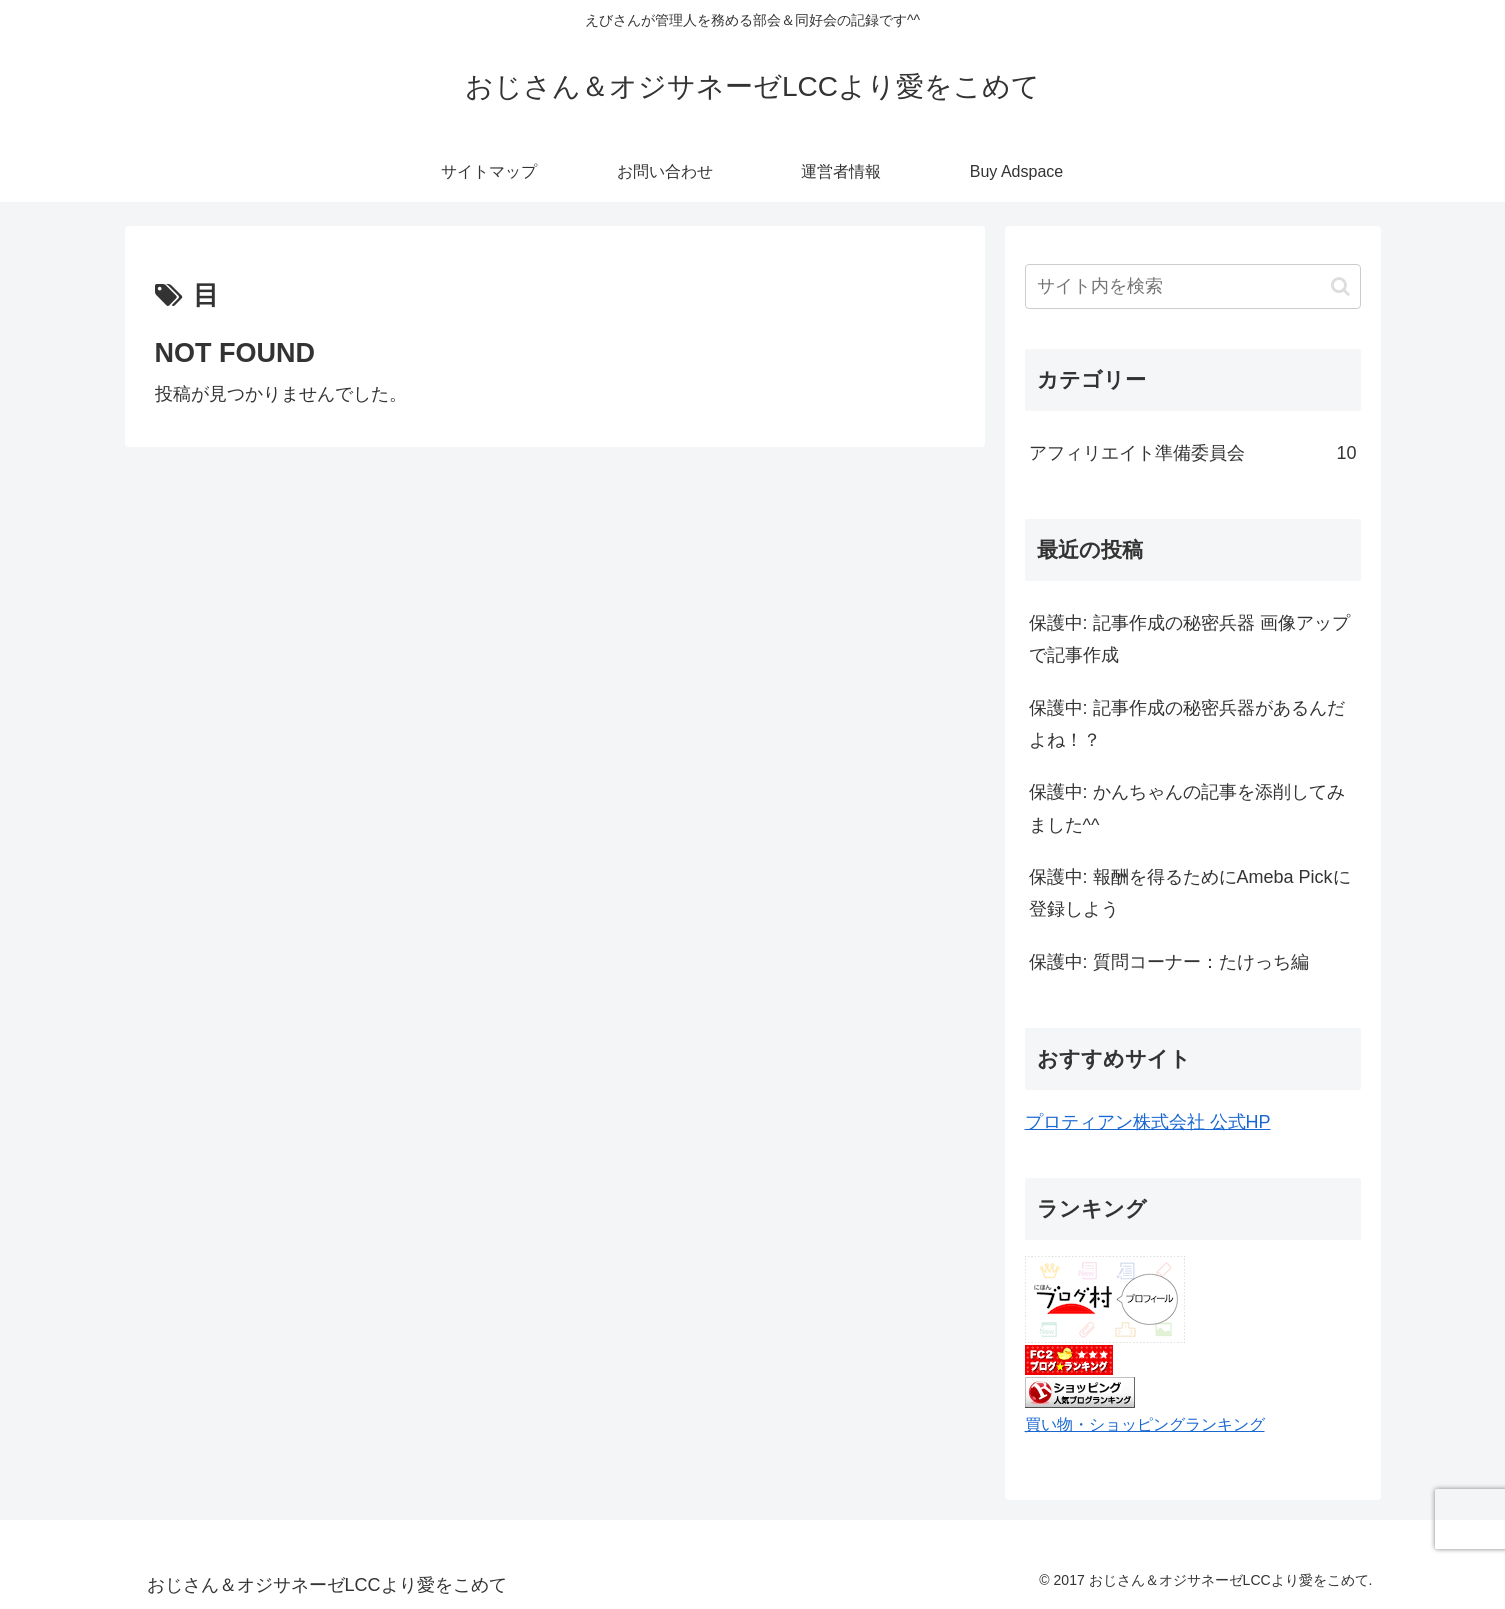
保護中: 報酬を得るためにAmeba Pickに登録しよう (1190, 893)
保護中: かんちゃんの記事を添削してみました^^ (1187, 808)
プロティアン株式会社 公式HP (1148, 1122)
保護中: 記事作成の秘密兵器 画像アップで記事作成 (1189, 639)
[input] (1193, 286)
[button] (1340, 286)
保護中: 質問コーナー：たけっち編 (1169, 962)
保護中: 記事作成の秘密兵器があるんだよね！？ (1187, 724)
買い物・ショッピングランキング (1145, 1424)
